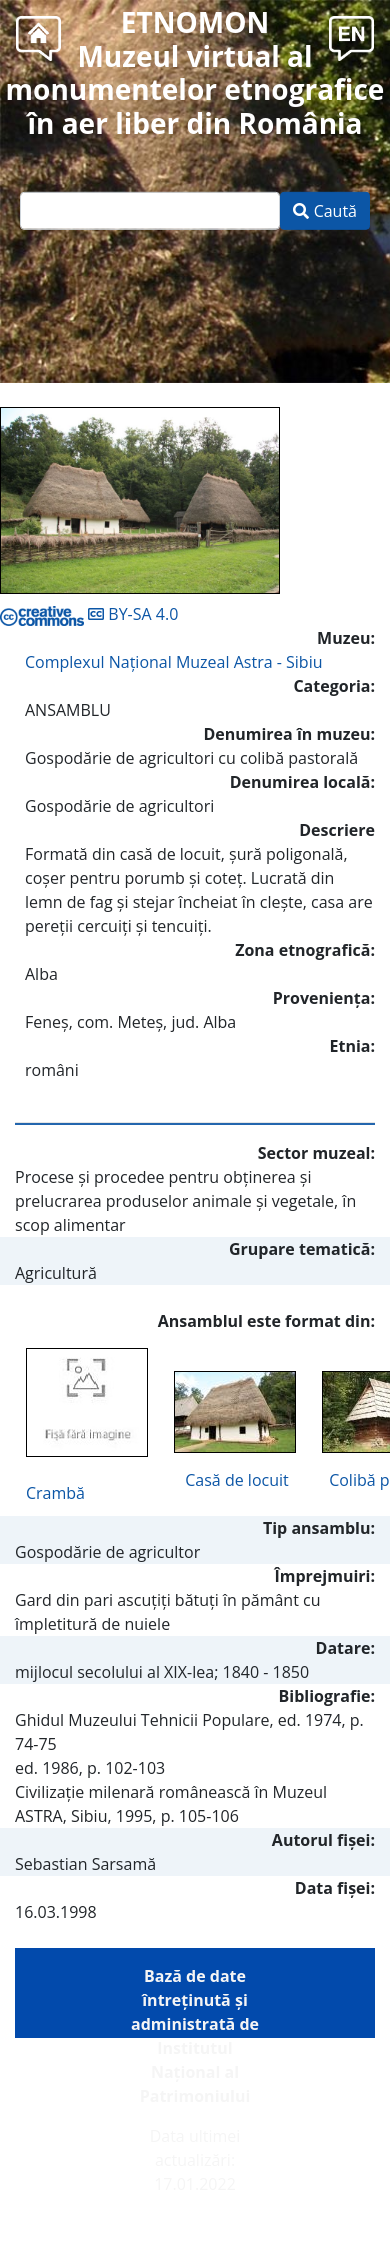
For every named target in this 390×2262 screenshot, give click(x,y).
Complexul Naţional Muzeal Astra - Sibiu (173, 662)
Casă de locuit (236, 1480)
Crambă (55, 1493)
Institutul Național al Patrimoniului (195, 2072)
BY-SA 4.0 (89, 614)
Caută (325, 211)
